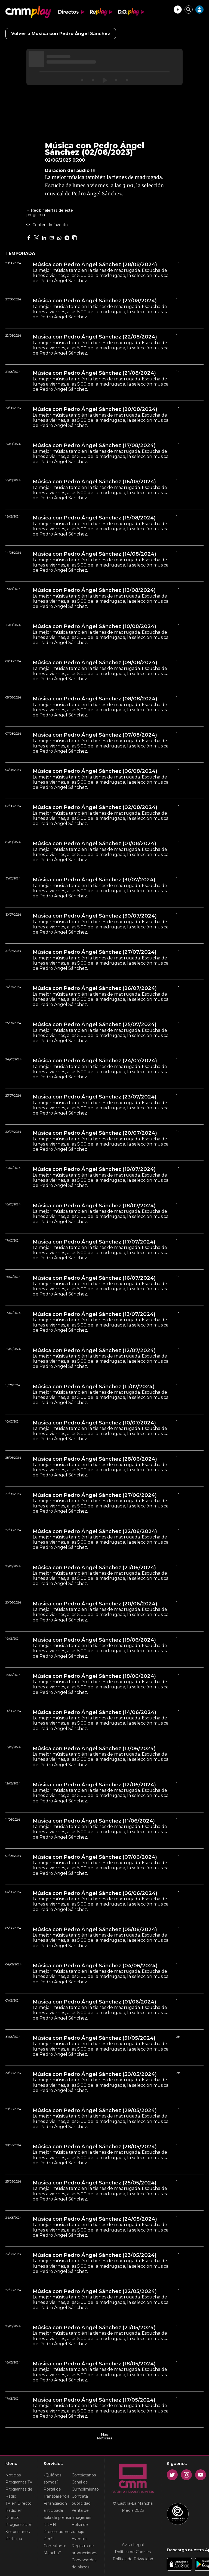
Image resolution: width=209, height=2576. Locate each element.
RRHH (50, 2524)
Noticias (13, 2475)
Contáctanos (84, 2475)
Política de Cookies (133, 2551)
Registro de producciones (84, 2549)
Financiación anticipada (55, 2507)
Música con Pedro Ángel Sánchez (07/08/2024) (95, 735)
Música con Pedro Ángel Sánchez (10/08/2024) (94, 626)
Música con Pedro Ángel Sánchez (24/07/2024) (95, 1061)
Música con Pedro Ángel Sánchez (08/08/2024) (95, 699)
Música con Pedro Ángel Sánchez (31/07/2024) (94, 880)
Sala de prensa (57, 2517)
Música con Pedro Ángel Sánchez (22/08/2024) (95, 337)
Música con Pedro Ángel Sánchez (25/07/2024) (94, 1024)
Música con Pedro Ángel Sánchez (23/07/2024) (94, 1097)
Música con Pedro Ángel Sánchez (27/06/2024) (95, 1495)
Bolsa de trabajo (80, 2528)
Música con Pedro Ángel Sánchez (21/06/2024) (94, 1568)
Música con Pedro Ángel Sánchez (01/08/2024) (94, 844)
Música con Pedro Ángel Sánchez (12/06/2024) (94, 1785)
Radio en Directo (13, 2514)
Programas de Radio (18, 2493)
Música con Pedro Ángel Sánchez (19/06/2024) (94, 1640)
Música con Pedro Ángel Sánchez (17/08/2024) (94, 445)
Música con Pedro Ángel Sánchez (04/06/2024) (95, 1966)
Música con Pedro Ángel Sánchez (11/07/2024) (94, 1387)
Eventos (79, 2538)
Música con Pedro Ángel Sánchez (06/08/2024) (95, 771)
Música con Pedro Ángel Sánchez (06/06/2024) (95, 1893)
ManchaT (52, 2552)
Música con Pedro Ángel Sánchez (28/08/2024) (95, 264)
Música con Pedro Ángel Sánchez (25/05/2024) (94, 2183)
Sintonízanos (17, 2531)
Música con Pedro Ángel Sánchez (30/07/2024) (95, 916)
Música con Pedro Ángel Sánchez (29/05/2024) (95, 2110)
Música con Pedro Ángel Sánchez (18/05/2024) (94, 2364)
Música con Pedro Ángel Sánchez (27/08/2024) (95, 301)
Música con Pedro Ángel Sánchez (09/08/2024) (95, 663)
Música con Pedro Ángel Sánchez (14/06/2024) (94, 1712)
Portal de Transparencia (56, 2493)
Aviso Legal (133, 2544)
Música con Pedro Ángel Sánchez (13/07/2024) (94, 1314)
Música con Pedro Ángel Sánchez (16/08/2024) (94, 482)
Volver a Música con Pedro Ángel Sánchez (60, 33)
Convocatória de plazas (84, 2563)
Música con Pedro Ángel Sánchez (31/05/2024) (94, 2038)
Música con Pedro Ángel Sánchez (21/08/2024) (94, 373)
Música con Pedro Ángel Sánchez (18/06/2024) (94, 1676)
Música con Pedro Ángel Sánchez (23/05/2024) (94, 2255)
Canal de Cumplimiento (85, 2486)
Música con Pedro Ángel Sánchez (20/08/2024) (95, 409)
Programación (18, 2524)
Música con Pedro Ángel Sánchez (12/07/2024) (94, 1350)
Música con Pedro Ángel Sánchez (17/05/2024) (94, 2400)
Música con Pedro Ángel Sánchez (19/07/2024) (94, 1169)
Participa (13, 2538)
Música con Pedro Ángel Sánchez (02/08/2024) (95, 807)
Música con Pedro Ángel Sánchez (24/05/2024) (95, 2219)
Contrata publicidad (81, 2500)
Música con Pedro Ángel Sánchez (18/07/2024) (94, 1206)
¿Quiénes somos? (52, 2479)
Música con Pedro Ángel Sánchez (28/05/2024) (95, 2147)
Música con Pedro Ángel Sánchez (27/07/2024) (94, 952)
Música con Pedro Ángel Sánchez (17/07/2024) (94, 1242)
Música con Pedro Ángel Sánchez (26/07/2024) (95, 988)
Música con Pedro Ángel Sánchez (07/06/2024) (95, 1857)
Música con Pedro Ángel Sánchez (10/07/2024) (94, 1423)
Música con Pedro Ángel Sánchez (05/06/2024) (95, 1929)
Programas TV (18, 2482)
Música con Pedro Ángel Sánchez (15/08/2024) (94, 518)
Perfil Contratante (55, 2542)
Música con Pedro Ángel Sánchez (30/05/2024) (95, 2074)
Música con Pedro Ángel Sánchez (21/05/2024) (94, 2328)
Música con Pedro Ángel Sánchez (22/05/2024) (95, 2291)
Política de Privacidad (133, 2558)
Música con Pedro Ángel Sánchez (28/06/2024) (95, 1459)
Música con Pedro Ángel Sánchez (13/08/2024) (94, 590)
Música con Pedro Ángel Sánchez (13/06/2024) (94, 1749)
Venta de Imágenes (81, 2514)
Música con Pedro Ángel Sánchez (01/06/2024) (94, 2002)
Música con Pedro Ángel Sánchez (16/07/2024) (94, 1278)
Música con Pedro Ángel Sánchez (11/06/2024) (94, 1821)
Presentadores (58, 2531)
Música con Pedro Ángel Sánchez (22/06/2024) (95, 1531)
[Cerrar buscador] (189, 9)
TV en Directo (18, 2503)
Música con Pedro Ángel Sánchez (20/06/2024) (95, 1604)
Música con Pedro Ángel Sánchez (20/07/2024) (95, 1133)
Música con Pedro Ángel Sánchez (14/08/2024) (94, 554)
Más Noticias (104, 2436)
